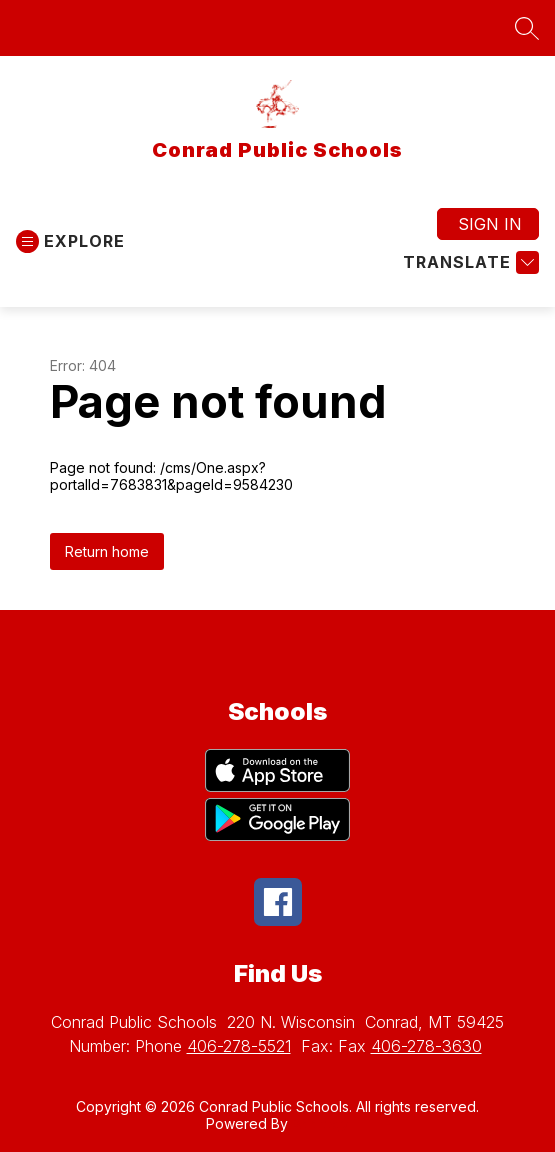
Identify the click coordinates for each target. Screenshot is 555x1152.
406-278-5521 (239, 1046)
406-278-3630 (426, 1046)
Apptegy (320, 1123)
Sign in (490, 224)
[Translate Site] (468, 262)
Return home (107, 551)
